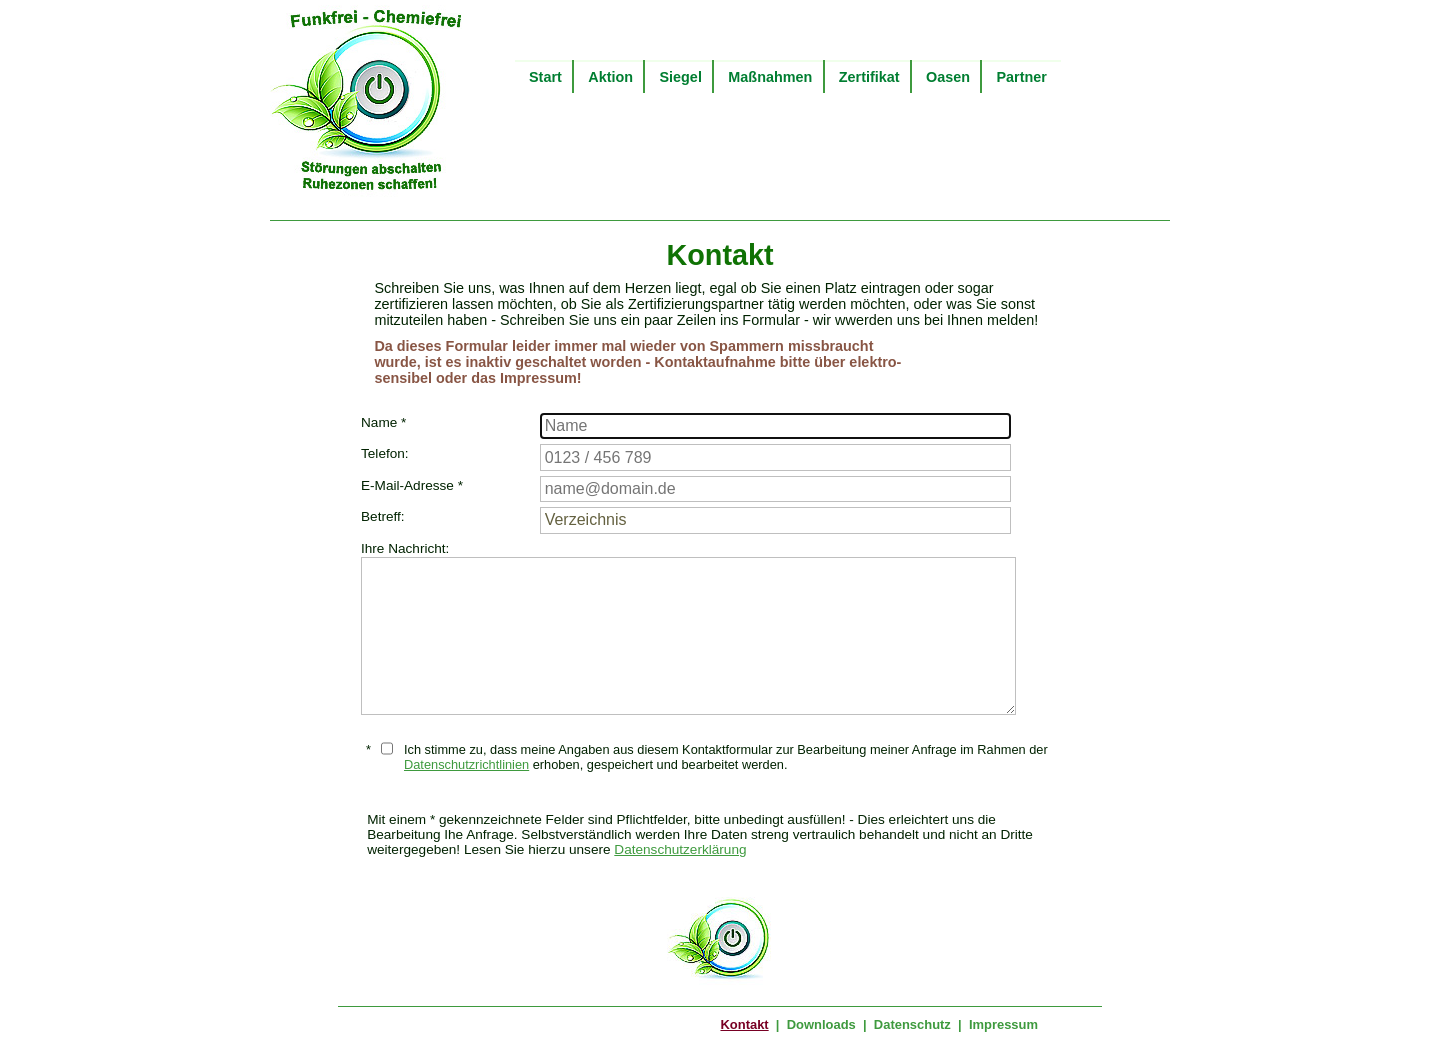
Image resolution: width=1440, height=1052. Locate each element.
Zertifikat (869, 77)
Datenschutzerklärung (680, 849)
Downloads (821, 1024)
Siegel (680, 77)
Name (383, 422)
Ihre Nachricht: (405, 548)
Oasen (948, 77)
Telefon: (385, 453)
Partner (1021, 77)
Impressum (1003, 1024)
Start (545, 77)
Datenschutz (912, 1024)
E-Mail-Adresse (412, 485)
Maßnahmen (770, 77)
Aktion (610, 77)
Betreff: (383, 516)
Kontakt (744, 1024)
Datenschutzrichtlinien (466, 764)
